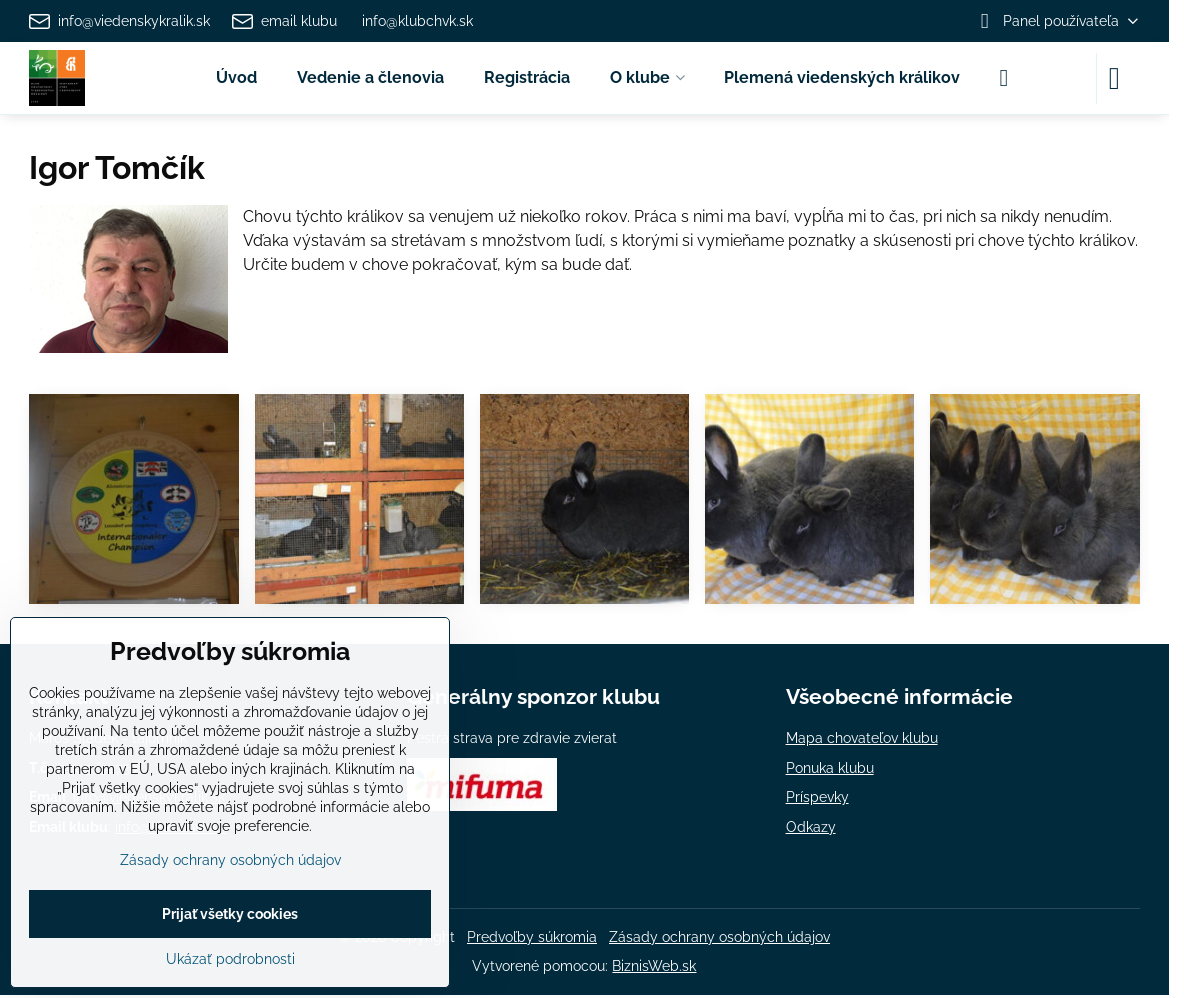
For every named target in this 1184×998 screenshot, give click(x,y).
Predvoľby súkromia (532, 937)
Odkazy (811, 827)
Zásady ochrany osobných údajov (719, 937)
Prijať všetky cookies (230, 914)
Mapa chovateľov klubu (862, 738)
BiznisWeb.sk (654, 966)
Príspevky (817, 797)
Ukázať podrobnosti (230, 959)
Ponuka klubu (830, 768)
